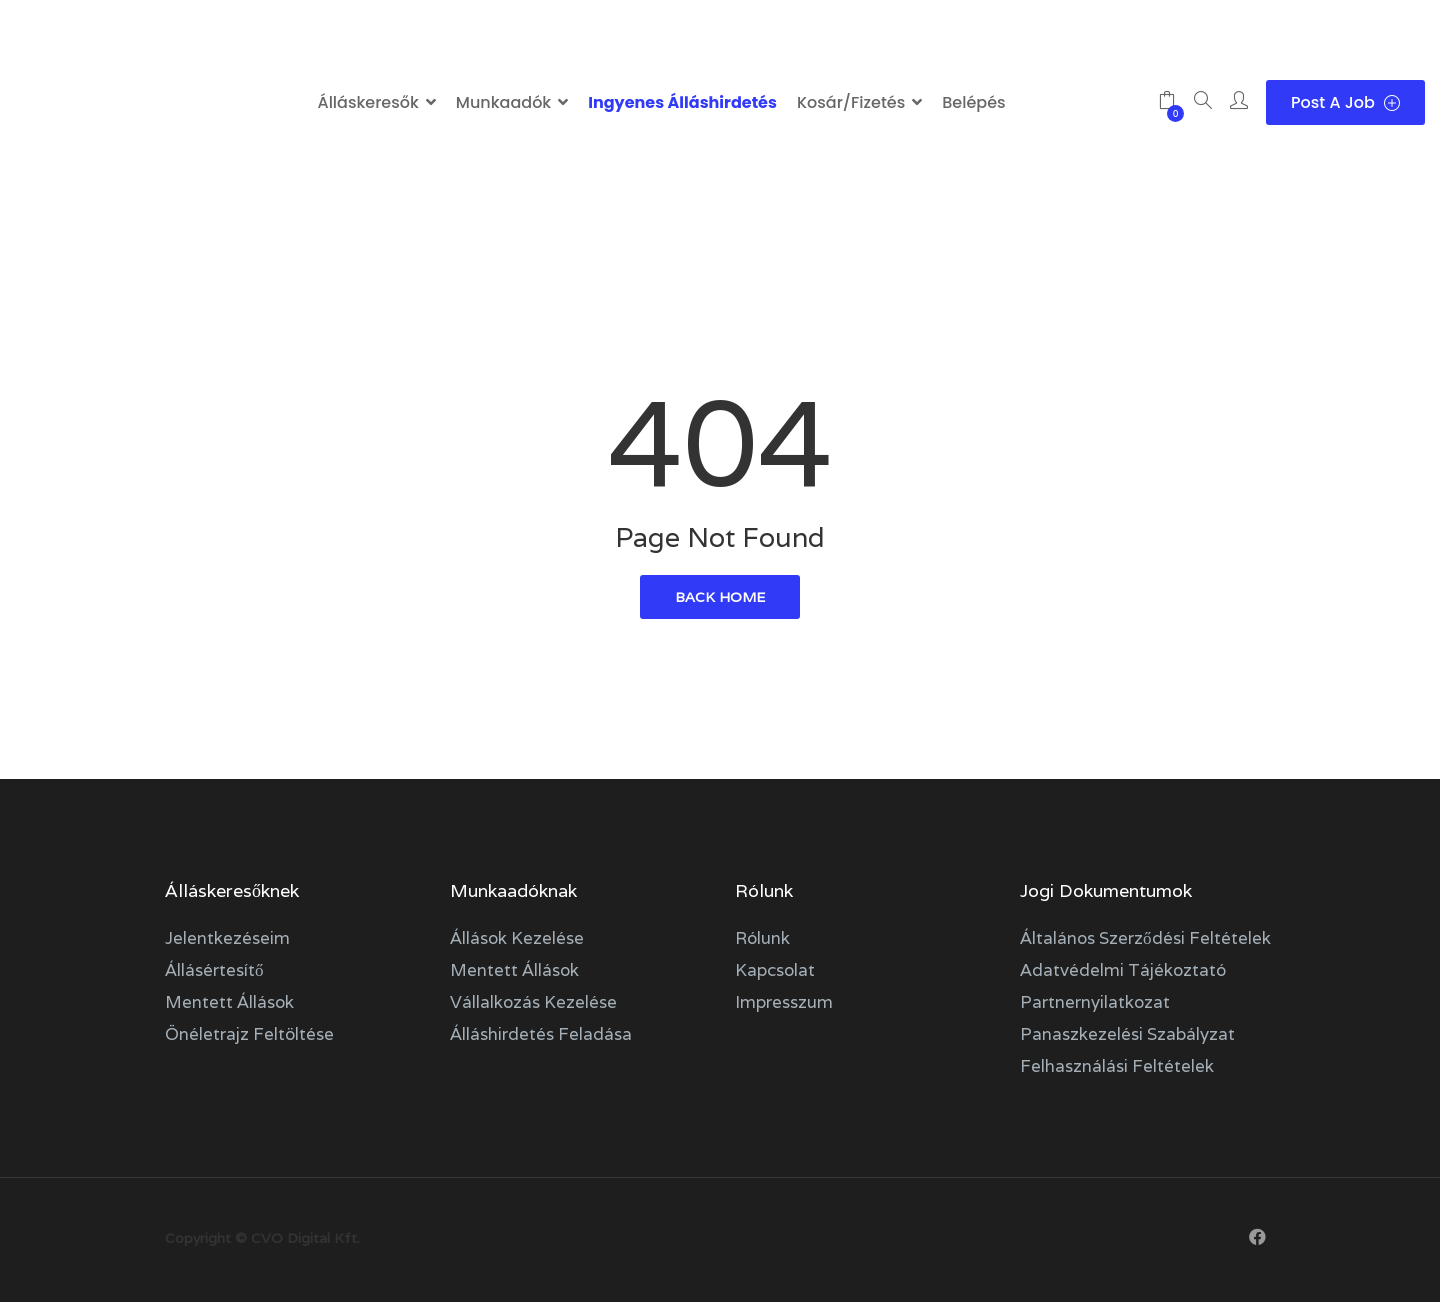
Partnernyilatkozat (1095, 1002)
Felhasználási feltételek (1117, 1066)
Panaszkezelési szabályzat (1127, 1034)
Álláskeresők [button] (367, 102)
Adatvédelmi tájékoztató (1123, 970)
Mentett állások (229, 1002)
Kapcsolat (775, 970)
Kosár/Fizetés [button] (851, 102)
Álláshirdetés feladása (541, 1034)
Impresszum (784, 1002)
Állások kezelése (517, 938)
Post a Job (1345, 102)
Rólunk (762, 938)
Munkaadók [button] (503, 102)
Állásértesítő (214, 970)
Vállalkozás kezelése (533, 1002)
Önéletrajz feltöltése (249, 1034)
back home (720, 597)
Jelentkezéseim (227, 938)
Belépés (973, 102)
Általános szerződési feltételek (1145, 938)
